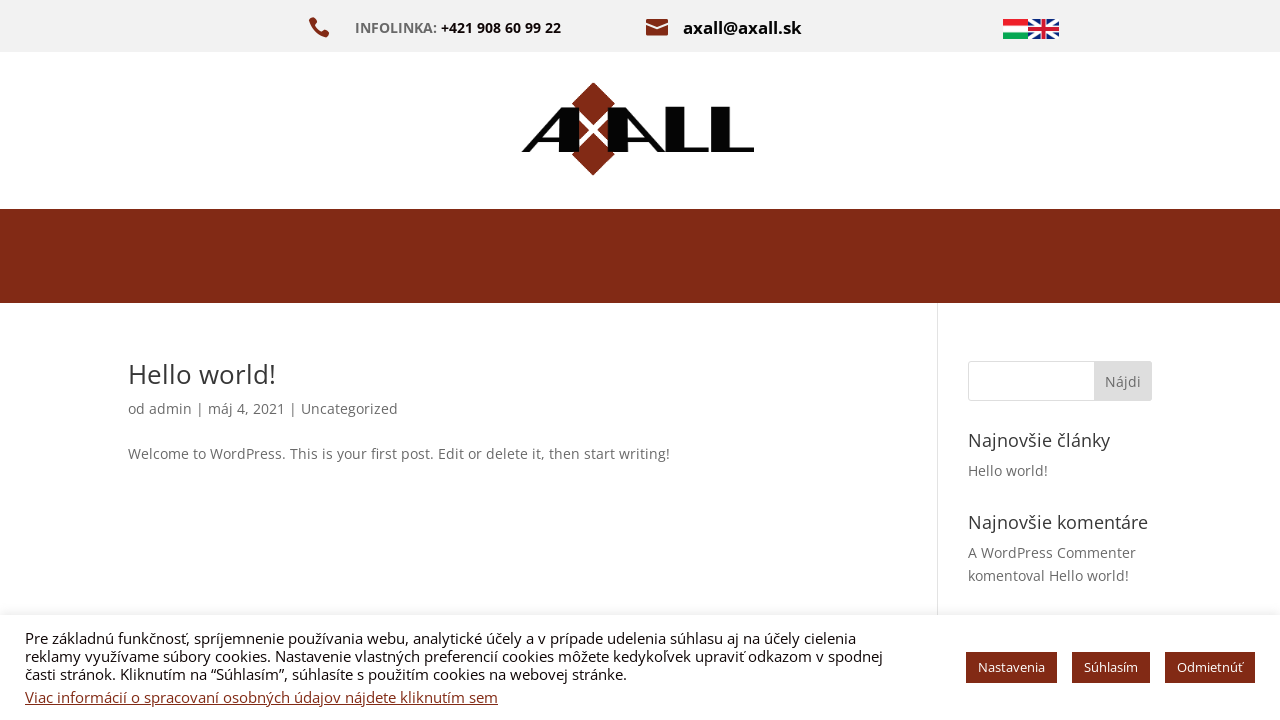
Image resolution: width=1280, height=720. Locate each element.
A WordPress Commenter (1052, 552)
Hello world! (202, 374)
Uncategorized (349, 408)
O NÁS (365, 260)
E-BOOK (750, 260)
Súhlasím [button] (1111, 667)
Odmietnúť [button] (1210, 667)
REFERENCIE (887, 260)
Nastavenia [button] (1011, 667)
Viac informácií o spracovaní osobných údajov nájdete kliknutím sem (261, 697)
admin (170, 408)
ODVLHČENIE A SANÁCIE (554, 260)
